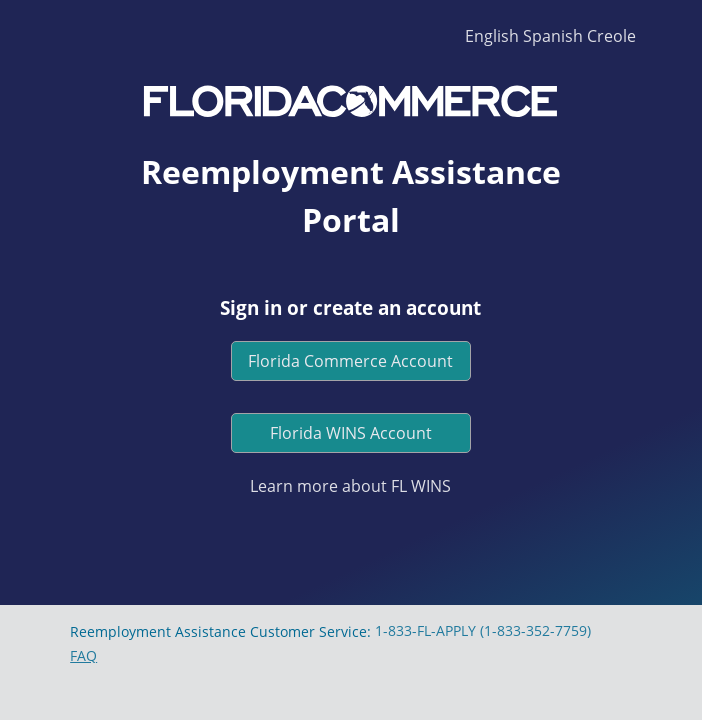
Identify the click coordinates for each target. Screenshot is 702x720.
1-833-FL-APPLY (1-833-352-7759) (483, 630)
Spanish (553, 36)
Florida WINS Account (351, 433)
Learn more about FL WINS (350, 486)
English (492, 36)
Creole (611, 36)
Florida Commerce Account (350, 361)
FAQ (83, 655)
